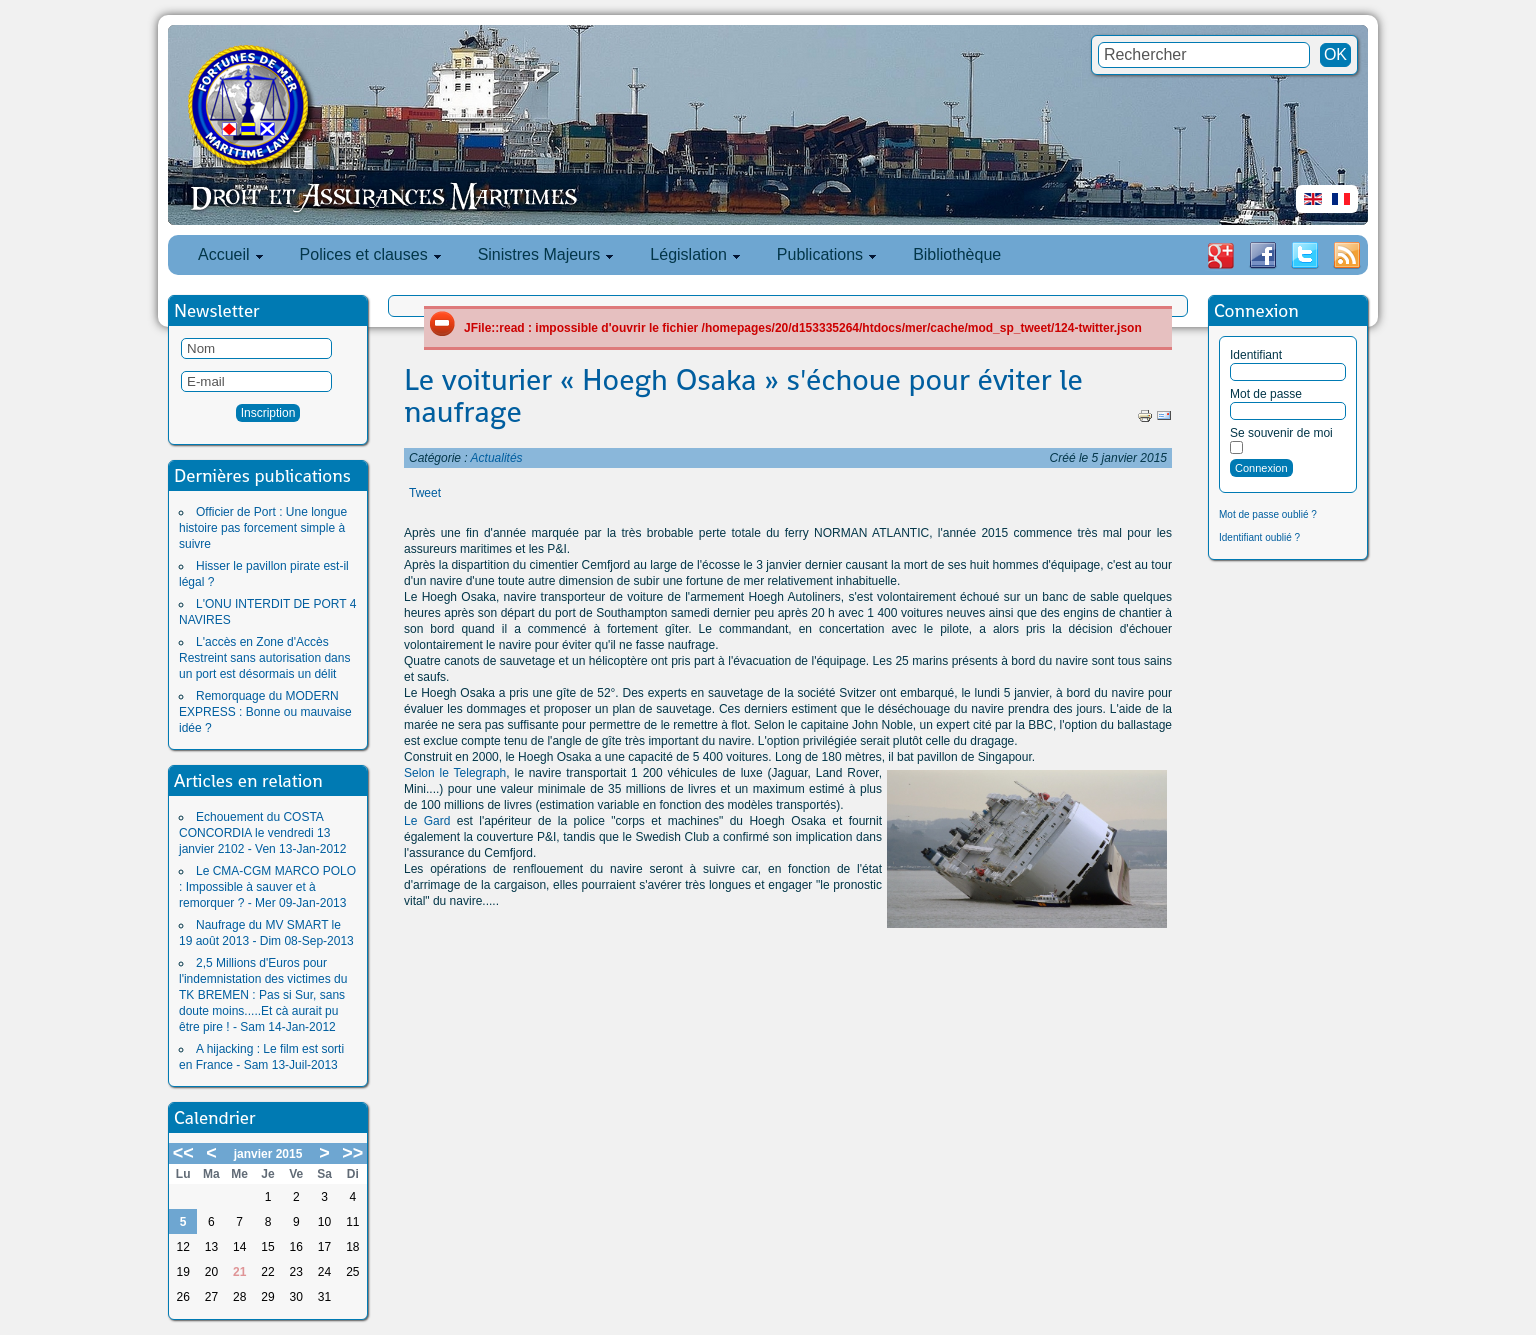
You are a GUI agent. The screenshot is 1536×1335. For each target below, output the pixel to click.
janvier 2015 (268, 1154)
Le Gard (427, 821)
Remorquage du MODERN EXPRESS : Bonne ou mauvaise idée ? (265, 712)
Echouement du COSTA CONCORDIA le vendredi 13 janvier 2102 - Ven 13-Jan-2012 (262, 833)
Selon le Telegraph (455, 773)
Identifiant (1256, 355)
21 (239, 1272)
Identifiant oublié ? (1259, 537)
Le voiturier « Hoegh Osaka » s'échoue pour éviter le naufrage (743, 396)
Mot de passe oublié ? (1268, 514)
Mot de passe (1266, 394)
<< (183, 1153)
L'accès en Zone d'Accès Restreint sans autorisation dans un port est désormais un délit (264, 658)
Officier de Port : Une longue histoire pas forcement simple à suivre (263, 528)
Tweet (425, 493)
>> (352, 1153)
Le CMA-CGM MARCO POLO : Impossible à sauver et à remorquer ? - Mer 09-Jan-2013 (267, 887)
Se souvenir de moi (1281, 433)
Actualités (497, 458)
